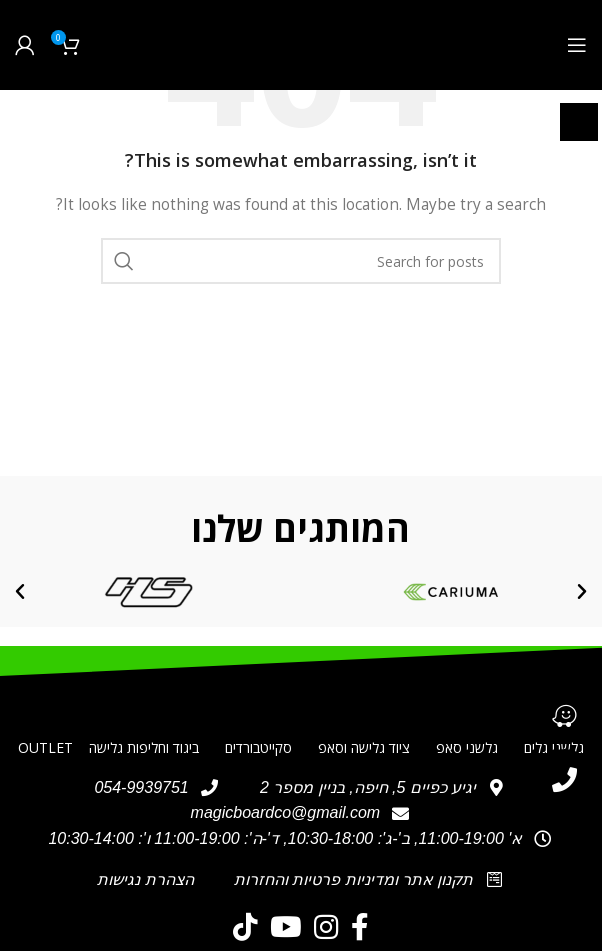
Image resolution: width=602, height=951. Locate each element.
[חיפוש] (301, 261)
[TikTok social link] (245, 927)
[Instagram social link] (326, 927)
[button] (582, 592)
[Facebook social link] (360, 927)
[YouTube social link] (286, 927)
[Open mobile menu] (577, 45)
